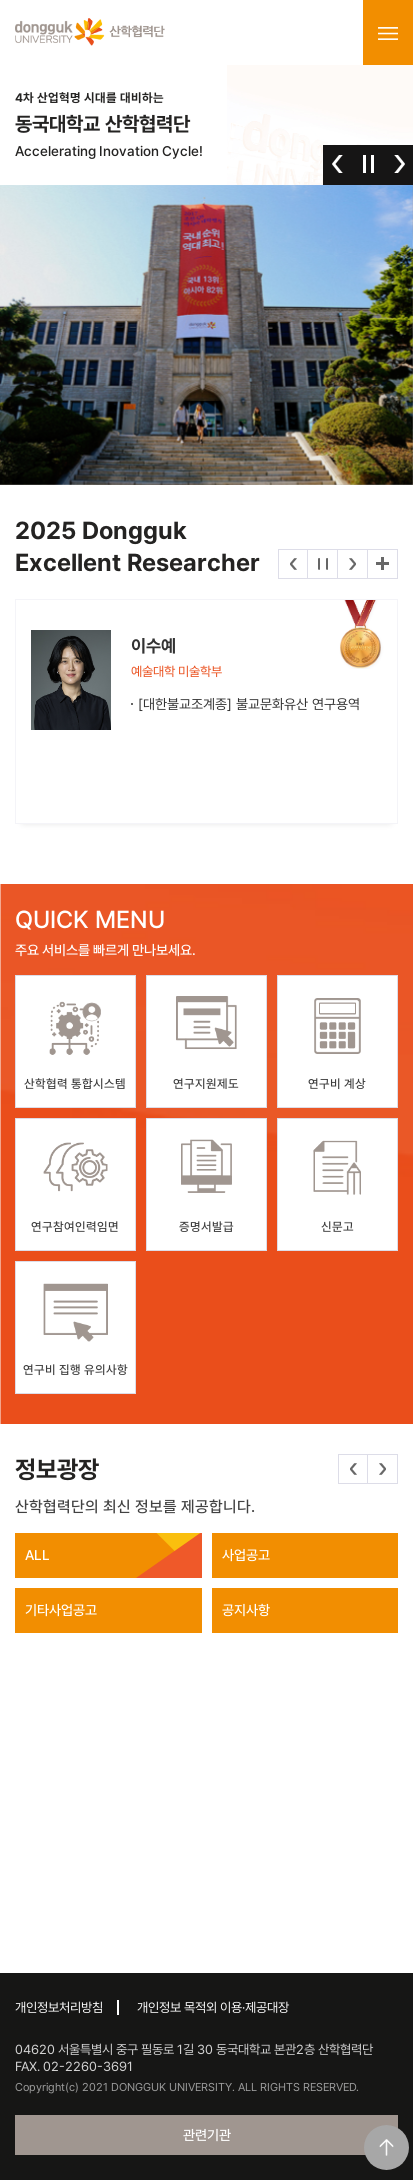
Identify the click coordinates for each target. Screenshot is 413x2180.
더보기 (382, 564)
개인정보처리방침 (59, 2007)
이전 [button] (337, 164)
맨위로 (386, 2147)
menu (388, 33)
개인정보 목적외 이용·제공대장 (213, 2007)
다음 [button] (399, 164)
